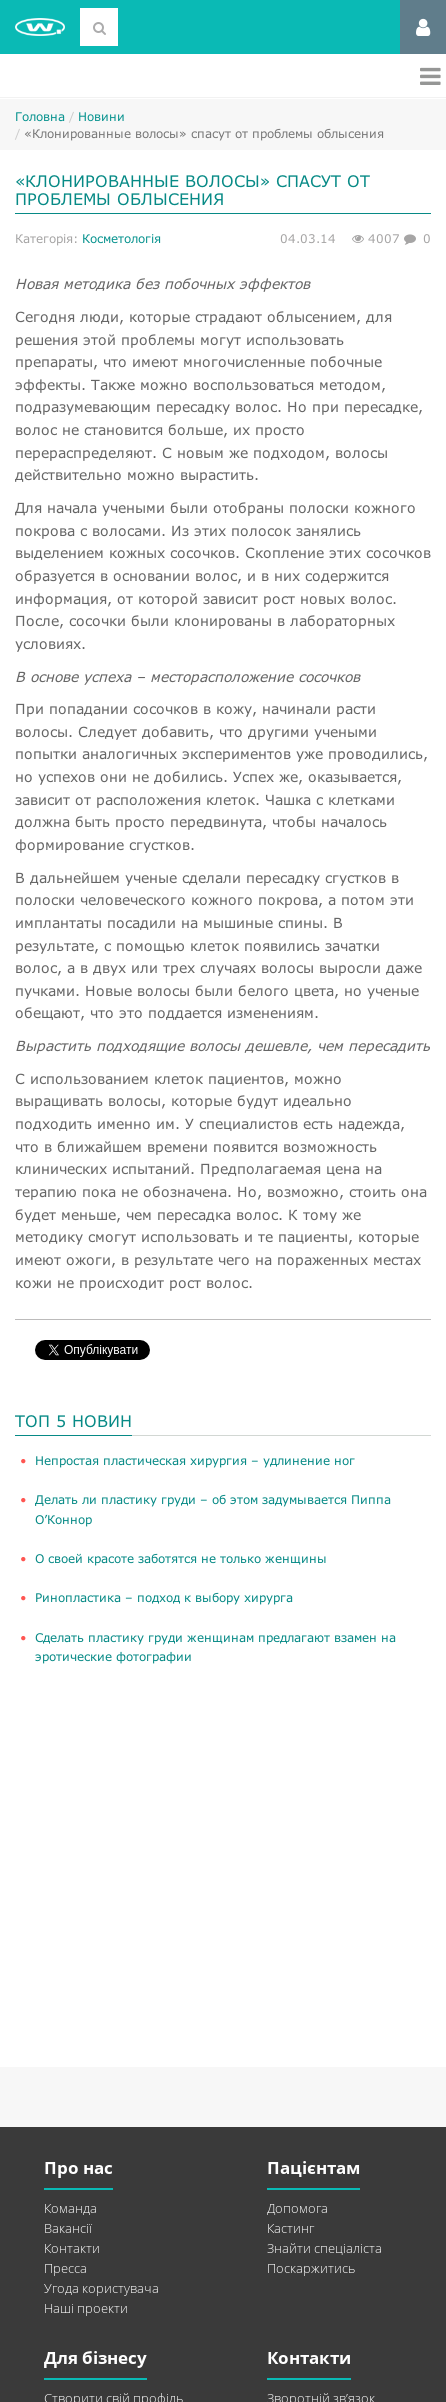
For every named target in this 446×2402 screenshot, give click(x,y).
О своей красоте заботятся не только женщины (181, 1558)
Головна (40, 116)
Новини (101, 116)
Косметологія (121, 238)
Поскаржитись (311, 2268)
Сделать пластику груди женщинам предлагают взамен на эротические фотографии (215, 1647)
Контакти (72, 2248)
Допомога (297, 2208)
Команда (70, 2208)
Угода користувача (101, 2288)
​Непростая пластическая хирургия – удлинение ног (195, 1460)
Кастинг (290, 2228)
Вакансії (68, 2228)
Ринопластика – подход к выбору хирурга (164, 1597)
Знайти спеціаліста (324, 2248)
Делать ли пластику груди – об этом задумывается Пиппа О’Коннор (213, 1509)
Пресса (65, 2268)
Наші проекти (86, 2308)
